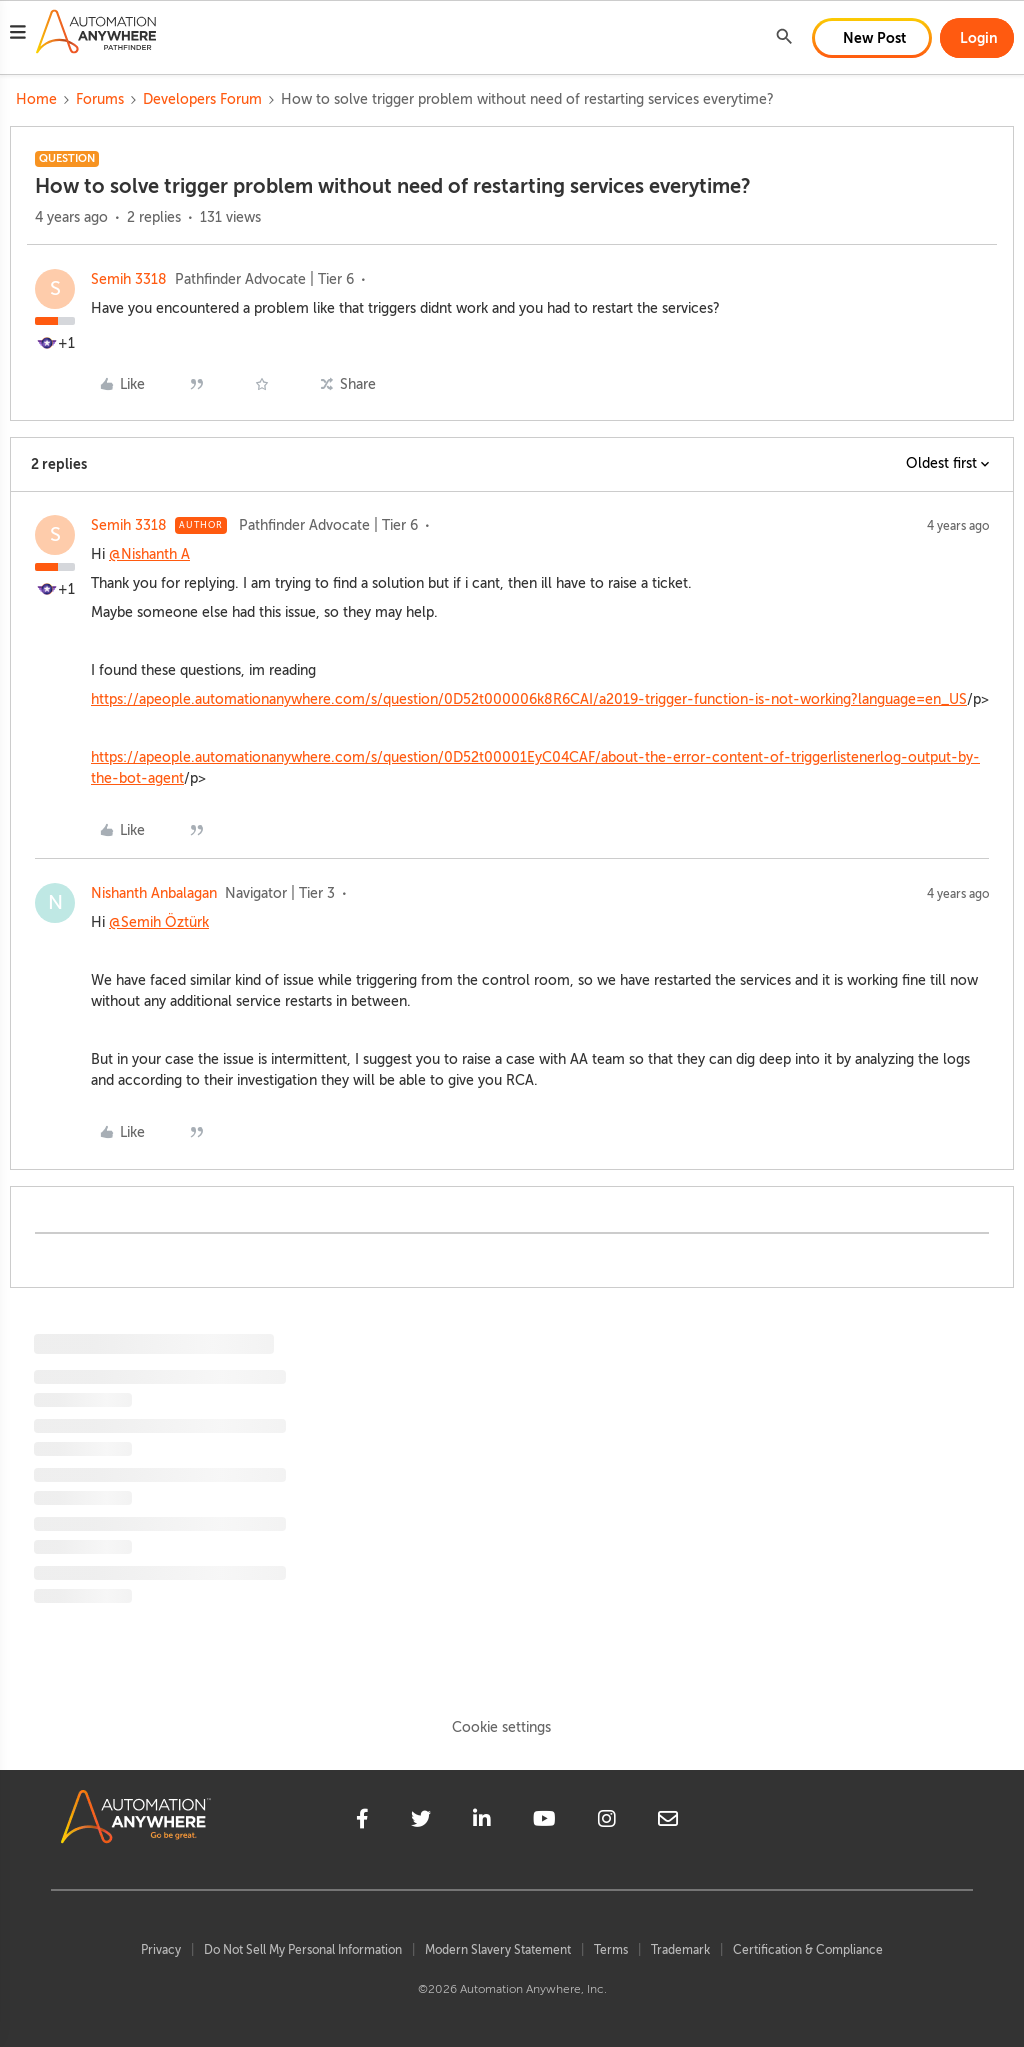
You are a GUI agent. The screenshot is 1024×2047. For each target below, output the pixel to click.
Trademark (680, 1950)
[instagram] (607, 1822)
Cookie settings (501, 1727)
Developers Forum (202, 99)
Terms (611, 1950)
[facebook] (362, 1822)
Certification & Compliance (808, 1950)
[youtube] (544, 1822)
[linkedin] (482, 1822)
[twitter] (421, 1822)
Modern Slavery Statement (498, 1950)
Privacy (161, 1950)
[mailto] (668, 1822)
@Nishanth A (149, 554)
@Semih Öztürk (159, 922)
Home (36, 99)
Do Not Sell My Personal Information (303, 1950)
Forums (100, 99)
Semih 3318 (129, 279)
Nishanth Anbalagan (154, 893)
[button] (18, 35)
